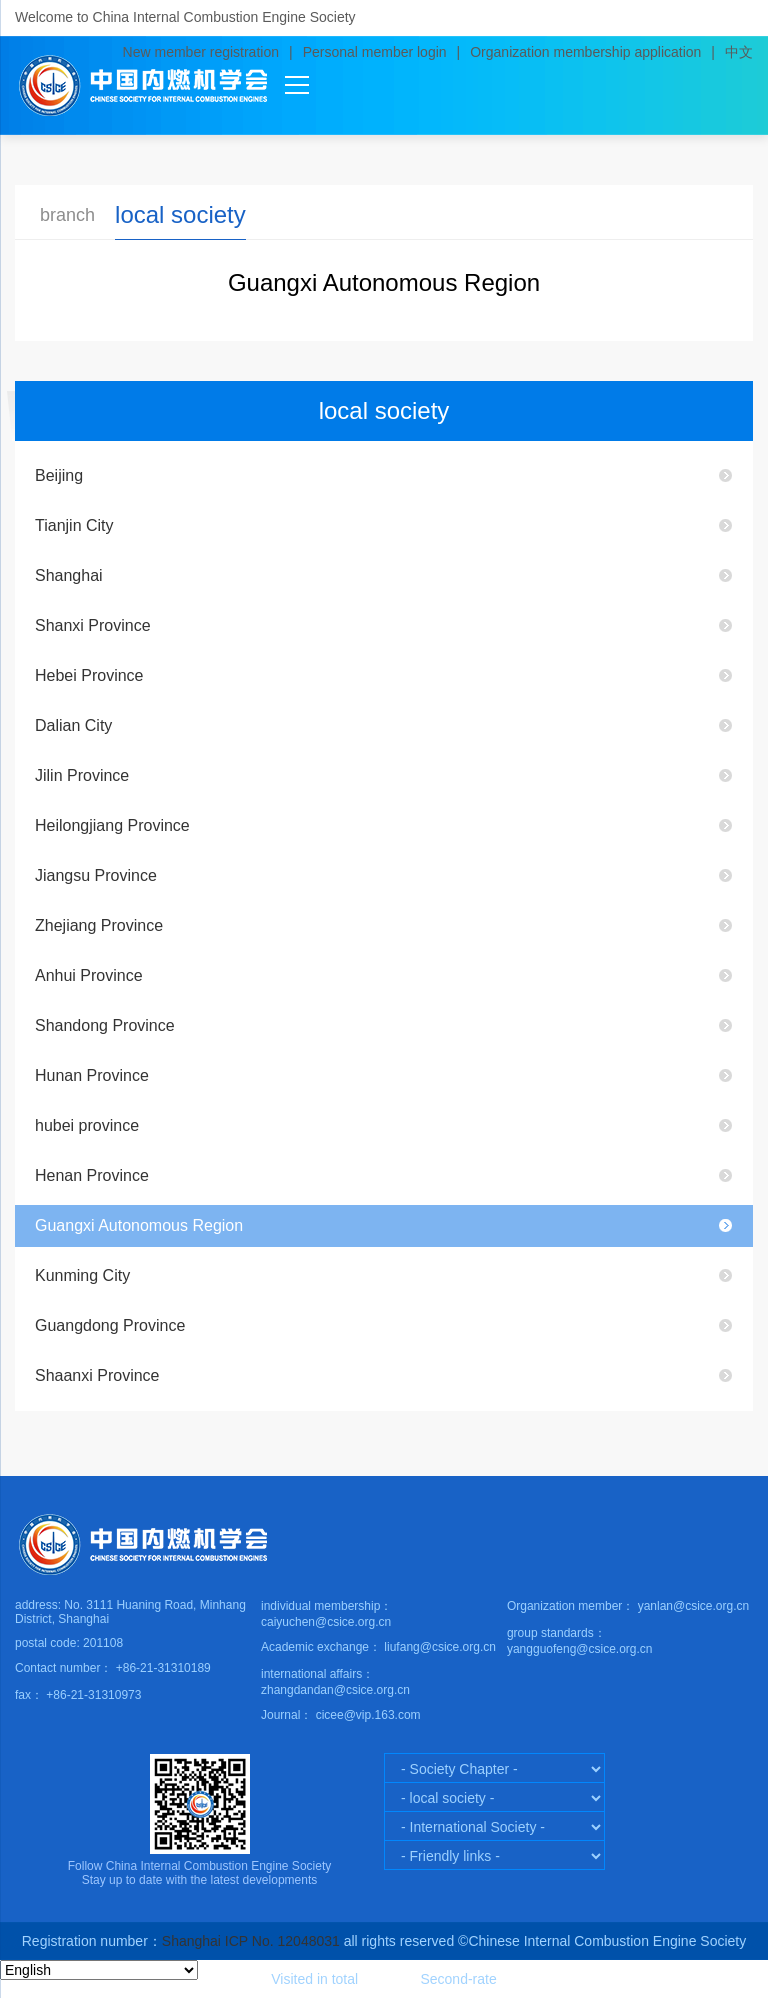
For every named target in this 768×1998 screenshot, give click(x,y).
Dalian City (73, 725)
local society (180, 214)
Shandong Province (105, 1025)
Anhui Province (89, 975)
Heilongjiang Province (112, 825)
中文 (739, 52)
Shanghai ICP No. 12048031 (251, 1941)
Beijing (59, 475)
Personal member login (375, 52)
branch (67, 215)
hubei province (87, 1125)
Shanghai (69, 575)
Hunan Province (92, 1075)
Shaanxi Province (97, 1375)
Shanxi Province (93, 625)
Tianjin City (74, 525)
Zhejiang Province (99, 925)
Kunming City (82, 1275)
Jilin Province (82, 775)
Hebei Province (89, 675)
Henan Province (92, 1175)
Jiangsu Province (96, 875)
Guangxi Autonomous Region (139, 1225)
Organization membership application (585, 52)
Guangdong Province (110, 1325)
